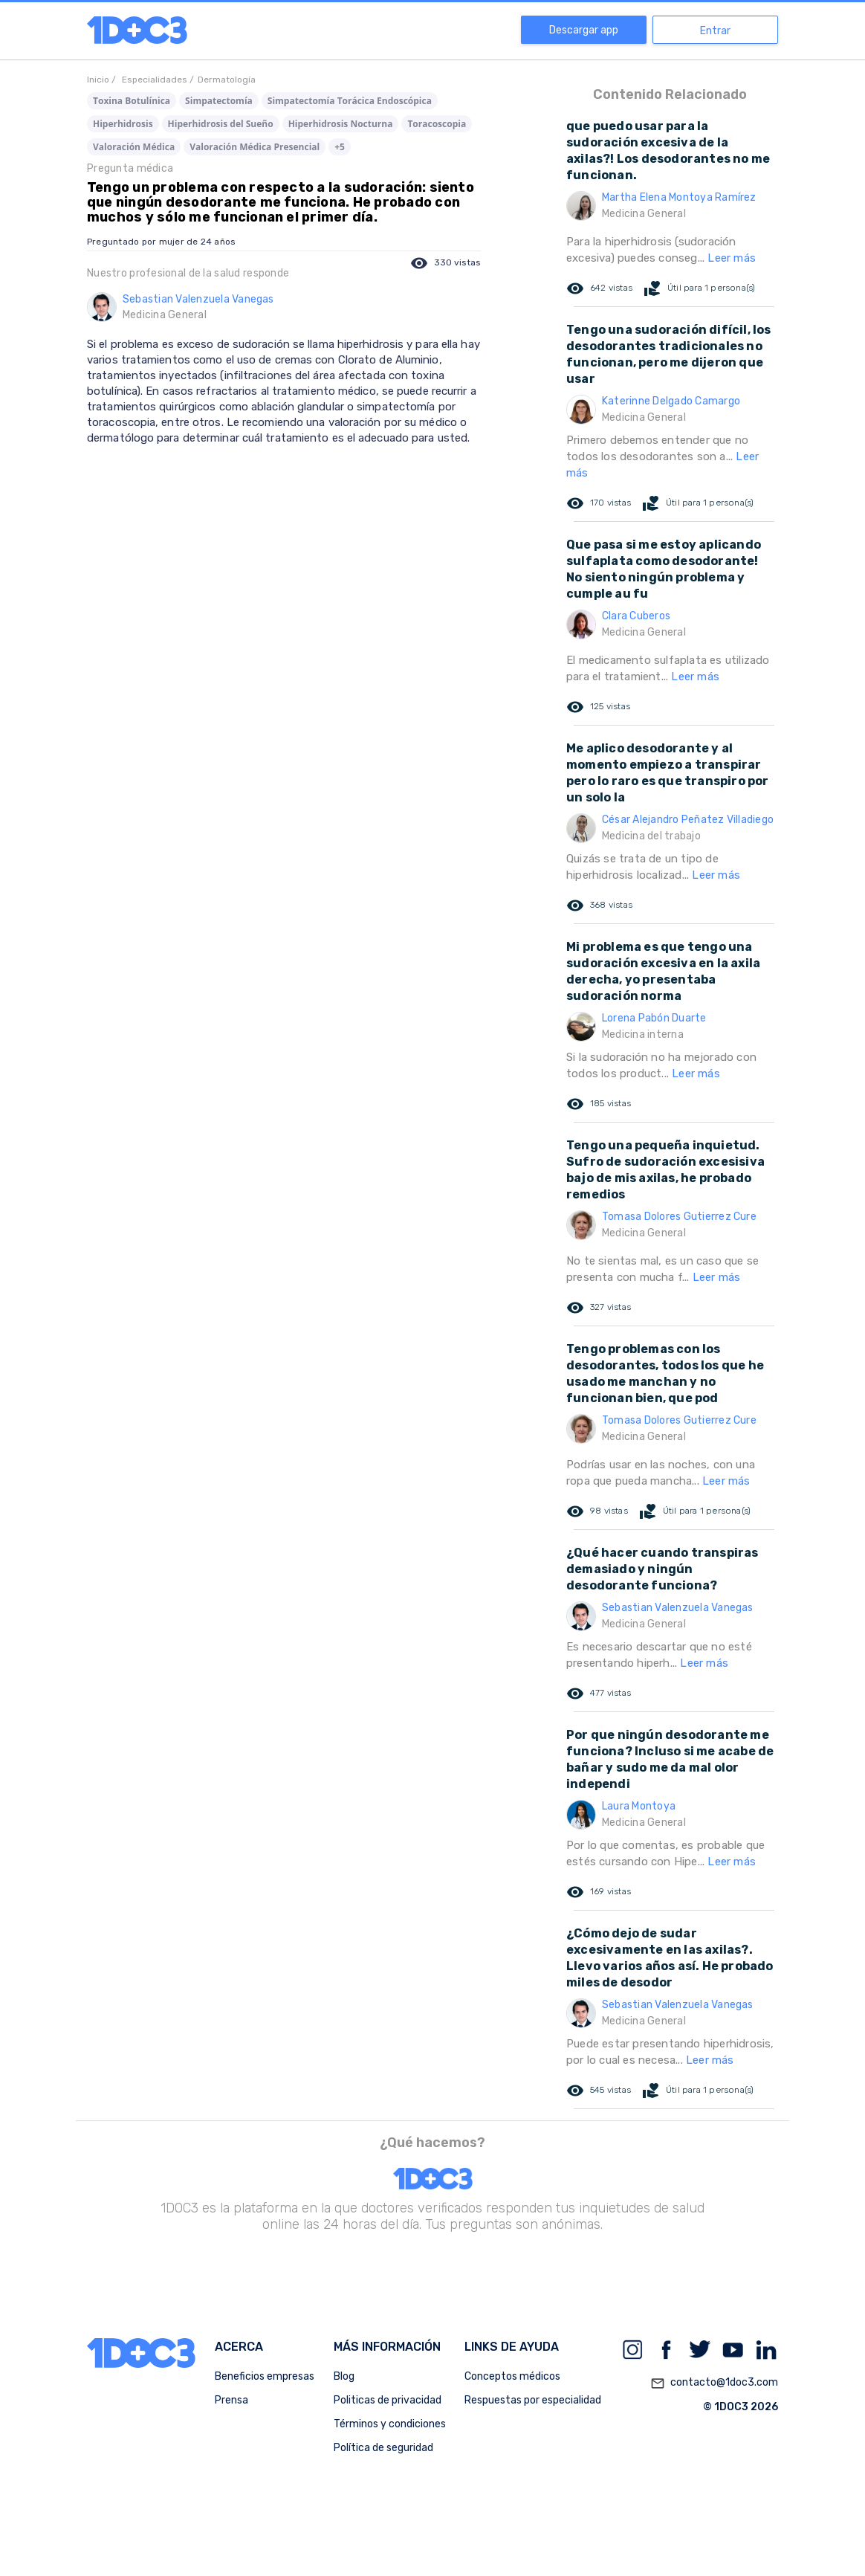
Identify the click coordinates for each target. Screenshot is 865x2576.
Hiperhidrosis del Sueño (220, 123)
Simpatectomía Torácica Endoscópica (350, 100)
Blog (344, 2376)
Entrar (715, 31)
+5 (339, 147)
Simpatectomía (219, 100)
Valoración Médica (134, 147)
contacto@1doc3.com (714, 2383)
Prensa (231, 2400)
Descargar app (583, 30)
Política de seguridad (383, 2447)
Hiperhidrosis (123, 123)
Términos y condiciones (390, 2424)
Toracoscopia (436, 123)
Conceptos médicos (512, 2376)
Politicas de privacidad (387, 2400)
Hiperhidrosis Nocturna (340, 123)
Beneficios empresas (264, 2376)
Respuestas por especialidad (532, 2400)
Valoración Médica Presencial (254, 147)
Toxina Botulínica (131, 100)
